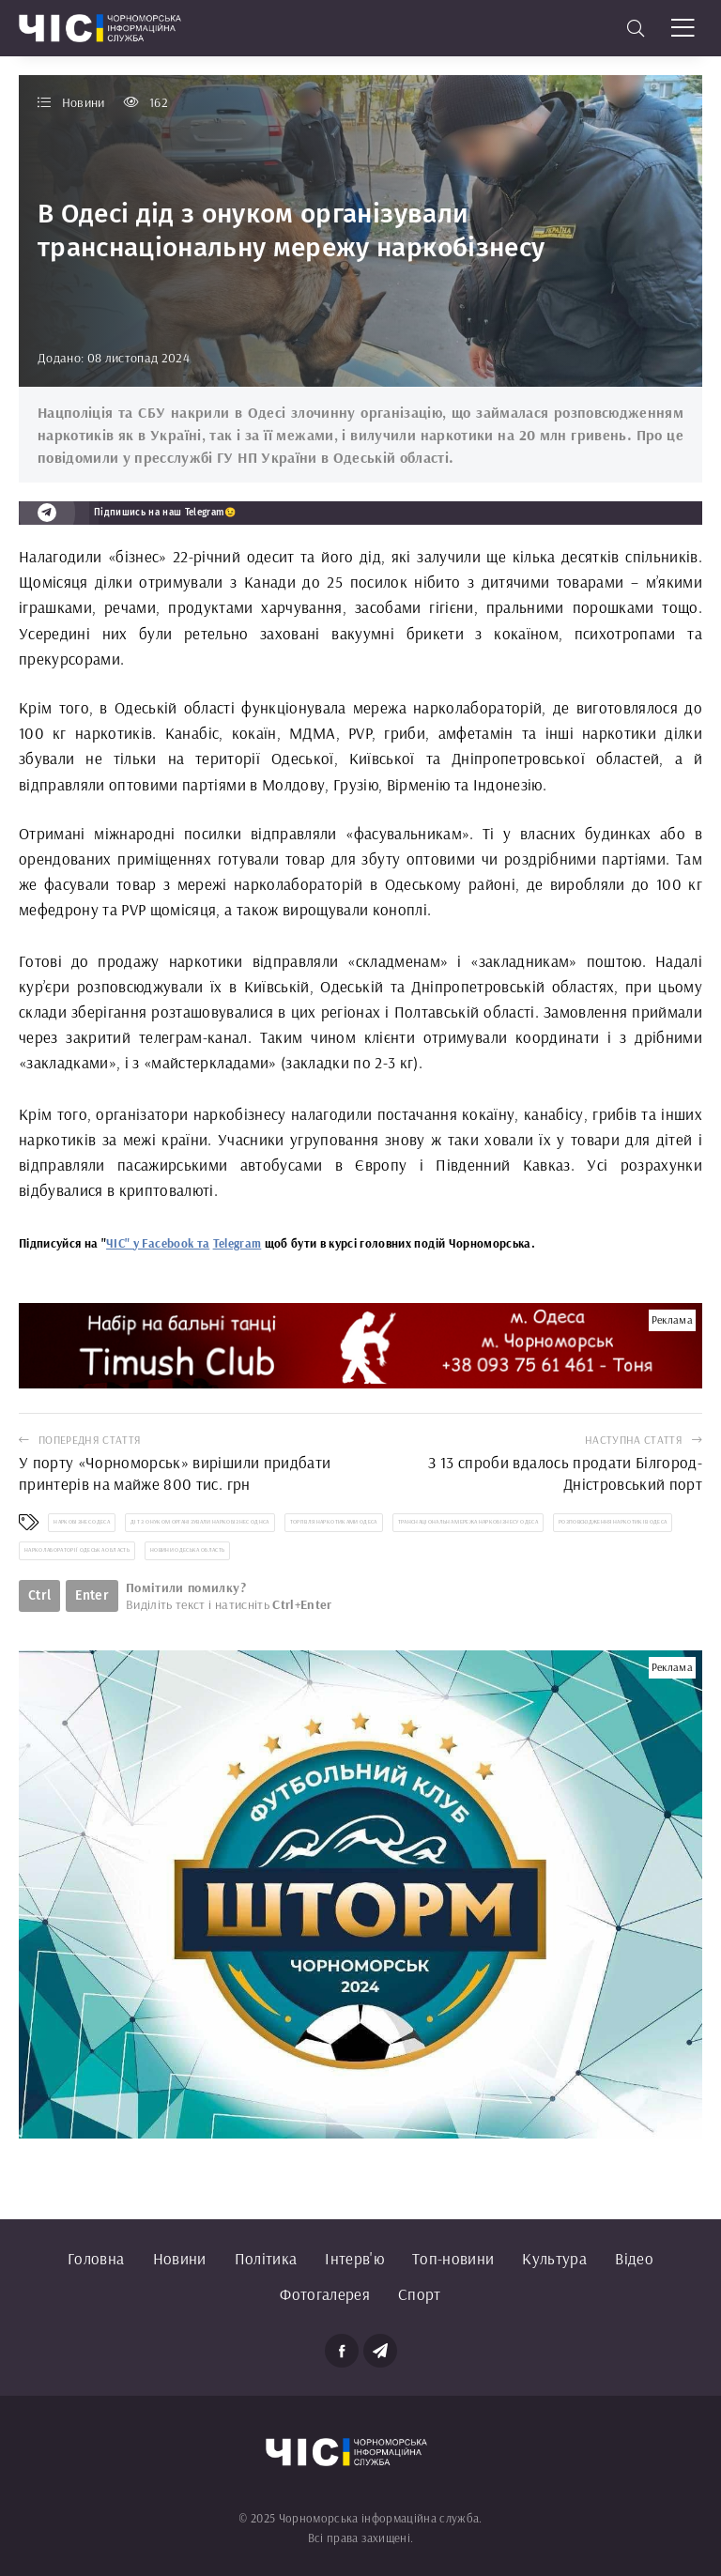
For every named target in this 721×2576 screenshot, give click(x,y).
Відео (634, 2258)
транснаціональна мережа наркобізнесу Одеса (468, 1522)
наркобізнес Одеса (82, 1522)
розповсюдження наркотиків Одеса (613, 1522)
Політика (266, 2258)
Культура (554, 2258)
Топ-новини (453, 2258)
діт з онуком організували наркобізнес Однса (199, 1522)
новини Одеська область (187, 1550)
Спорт (419, 2294)
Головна (96, 2258)
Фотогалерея (325, 2294)
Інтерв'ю (354, 2258)
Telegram (237, 1242)
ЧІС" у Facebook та (157, 1242)
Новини (180, 2258)
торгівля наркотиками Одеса (333, 1522)
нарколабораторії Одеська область (77, 1550)
